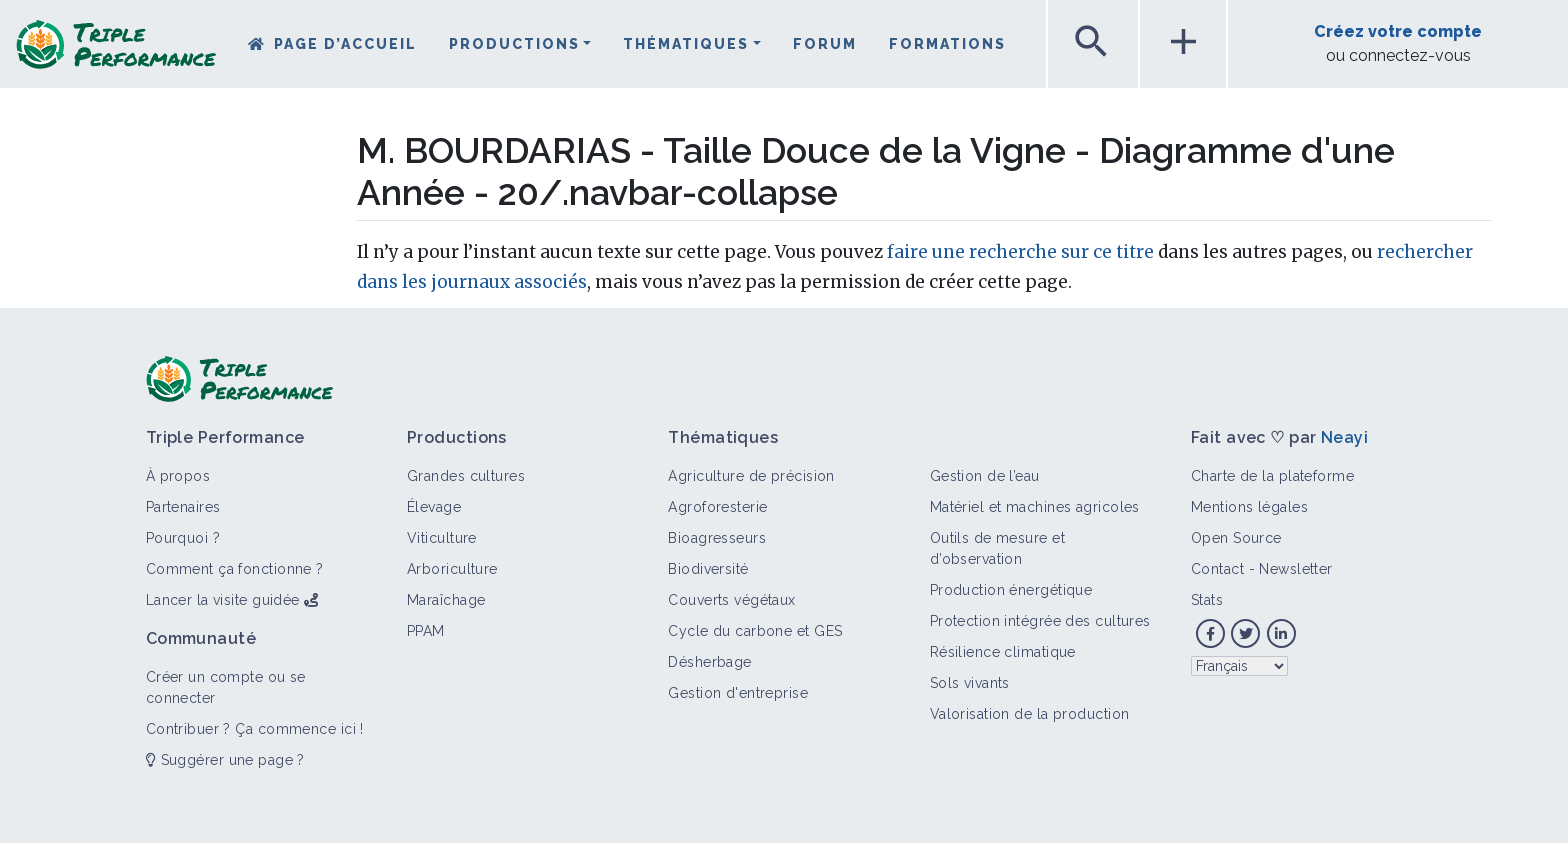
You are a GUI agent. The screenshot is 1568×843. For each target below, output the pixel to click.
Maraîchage (446, 600)
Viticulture (442, 538)
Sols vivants (970, 683)
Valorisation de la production (1030, 714)
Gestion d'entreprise (738, 693)
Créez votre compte (1398, 31)
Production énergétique (1011, 590)
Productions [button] (514, 44)
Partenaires (183, 507)
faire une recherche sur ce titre (1020, 252)
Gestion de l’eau (985, 476)
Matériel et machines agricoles (1035, 507)
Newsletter (1295, 569)
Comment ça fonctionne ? (235, 569)
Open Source (1236, 538)
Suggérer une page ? (225, 760)
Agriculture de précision (751, 476)
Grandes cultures (466, 476)
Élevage (434, 507)
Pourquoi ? (183, 538)
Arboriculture (452, 569)
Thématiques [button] (686, 44)
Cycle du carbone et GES (755, 631)
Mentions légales (1249, 507)
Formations (947, 44)
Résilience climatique (1003, 652)
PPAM (426, 631)
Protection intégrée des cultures (1040, 621)
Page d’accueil (345, 44)
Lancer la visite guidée (223, 600)
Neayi (1344, 437)
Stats (1207, 600)
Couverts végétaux (731, 600)
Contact (1217, 569)
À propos (178, 476)
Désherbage (709, 662)
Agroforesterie (717, 507)
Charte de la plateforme (1272, 476)
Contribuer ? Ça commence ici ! (255, 729)
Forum (825, 44)
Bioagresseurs (717, 538)
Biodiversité (708, 569)
